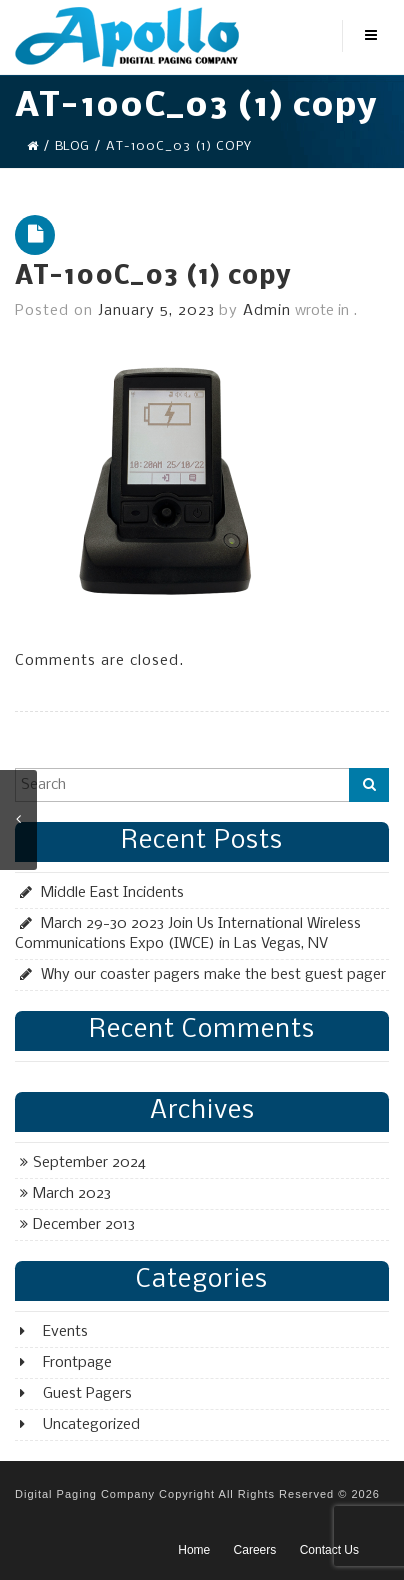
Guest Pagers (87, 1394)
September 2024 (89, 1163)
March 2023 (72, 1194)
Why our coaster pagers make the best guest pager (213, 975)
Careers (255, 1550)
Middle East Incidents (112, 893)
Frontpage (77, 1363)
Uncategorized (91, 1425)
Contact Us (329, 1550)
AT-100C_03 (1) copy (153, 277)
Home (194, 1550)
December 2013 (84, 1225)
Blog (72, 146)
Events (65, 1332)
